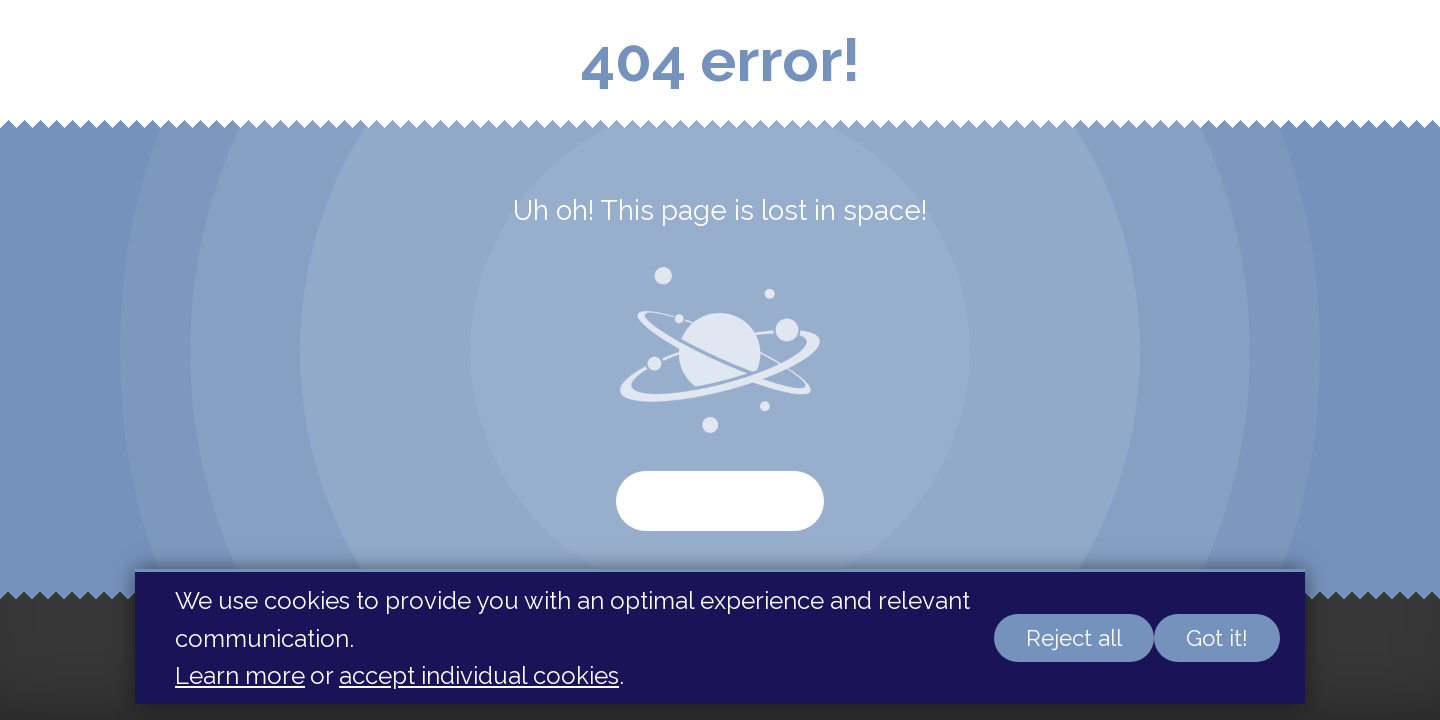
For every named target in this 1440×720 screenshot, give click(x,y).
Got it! (1217, 638)
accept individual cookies (479, 675)
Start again (720, 501)
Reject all (1074, 638)
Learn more (240, 675)
